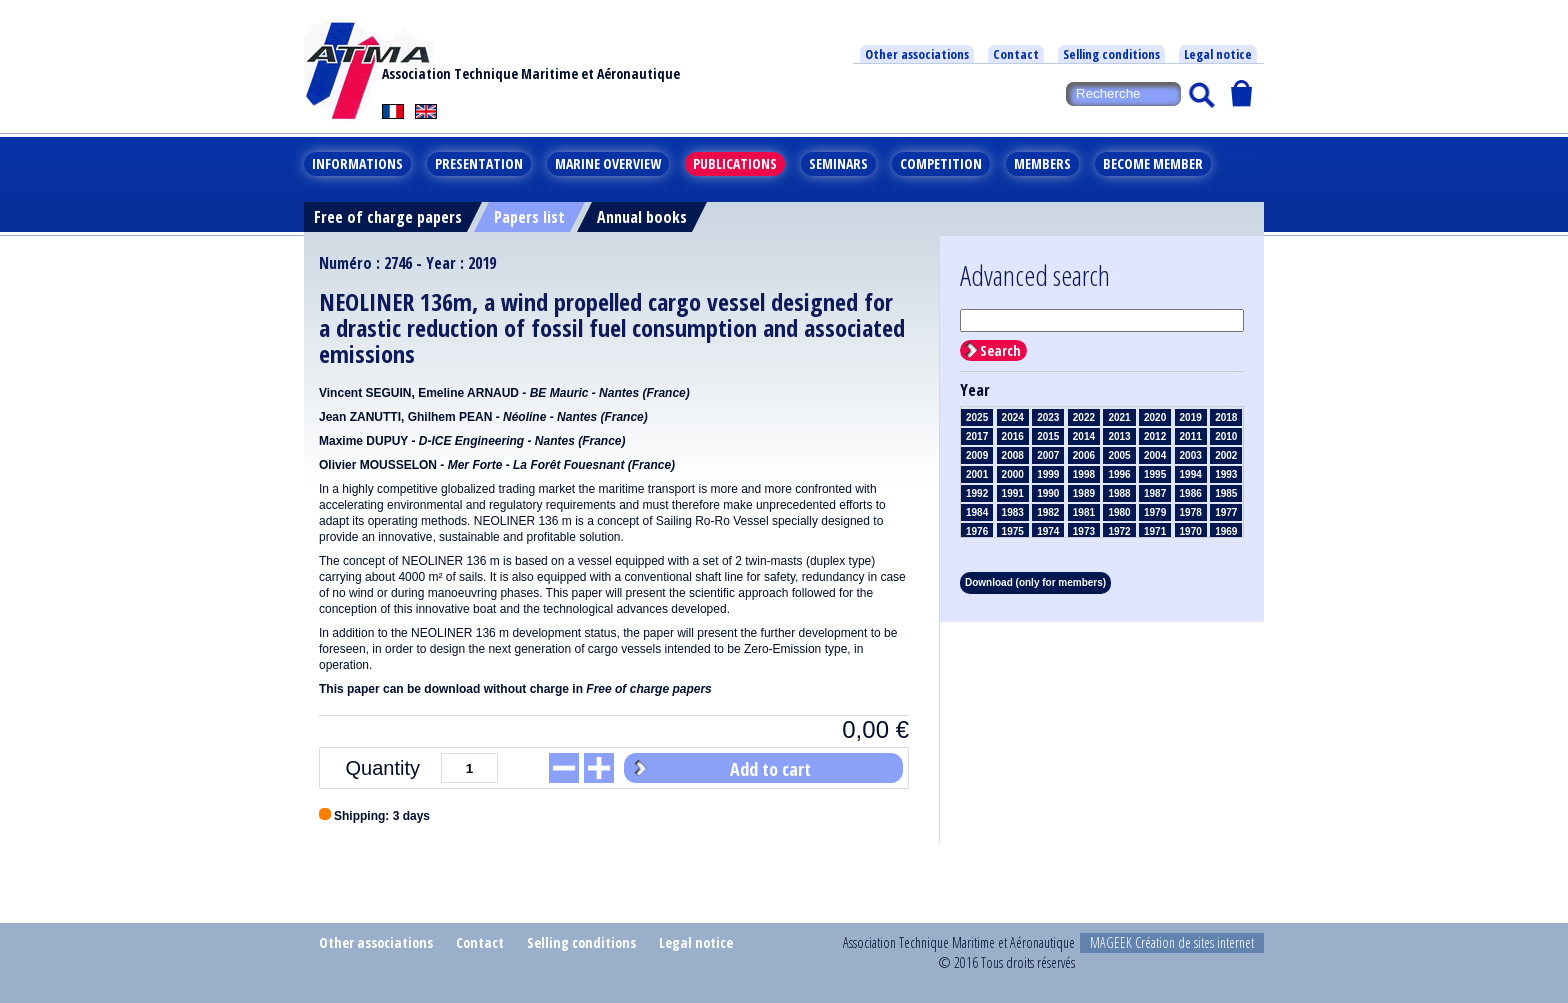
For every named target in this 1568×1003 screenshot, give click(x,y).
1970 (1191, 531)
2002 (1226, 455)
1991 (1013, 493)
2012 (1155, 436)
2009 (977, 455)
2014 (1084, 436)
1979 (1155, 512)
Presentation (479, 163)
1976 (977, 531)
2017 (977, 436)
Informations (357, 163)
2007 (1048, 455)
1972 (1119, 531)
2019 (1191, 417)
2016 (1013, 436)
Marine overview (608, 163)
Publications (735, 163)
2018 (1226, 417)
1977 (1226, 512)
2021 (1119, 417)
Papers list (529, 217)
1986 (1191, 493)
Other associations (917, 54)
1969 (1226, 531)
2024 (1013, 417)
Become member (1153, 163)
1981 (1084, 512)
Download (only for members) (1035, 582)
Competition (941, 163)
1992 (977, 493)
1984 (977, 512)
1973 (1084, 531)
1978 (1191, 512)
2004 (1155, 455)
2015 (1048, 436)
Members (1042, 163)
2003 (1191, 455)
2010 (1226, 436)
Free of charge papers (388, 217)
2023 (1048, 417)
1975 (1013, 531)
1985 (1226, 493)
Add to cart (770, 769)
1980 (1119, 512)
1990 (1048, 493)
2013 (1119, 436)
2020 (1155, 417)
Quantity (383, 768)
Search (1000, 350)
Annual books (642, 217)
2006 (1084, 455)
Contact (1016, 54)
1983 (1013, 512)
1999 (1048, 474)
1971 (1155, 531)
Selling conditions (1111, 54)
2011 (1191, 436)
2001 (977, 474)
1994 (1191, 474)
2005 (1119, 455)
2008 (1013, 455)
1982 (1048, 512)
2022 (1084, 417)
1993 (1226, 474)
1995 (1155, 474)
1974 (1048, 531)
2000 (1013, 474)
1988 (1119, 493)
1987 (1155, 493)
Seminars (838, 163)
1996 (1119, 474)
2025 (977, 417)
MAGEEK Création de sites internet (1172, 942)
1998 (1084, 474)
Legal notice (1218, 54)
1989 (1084, 493)
